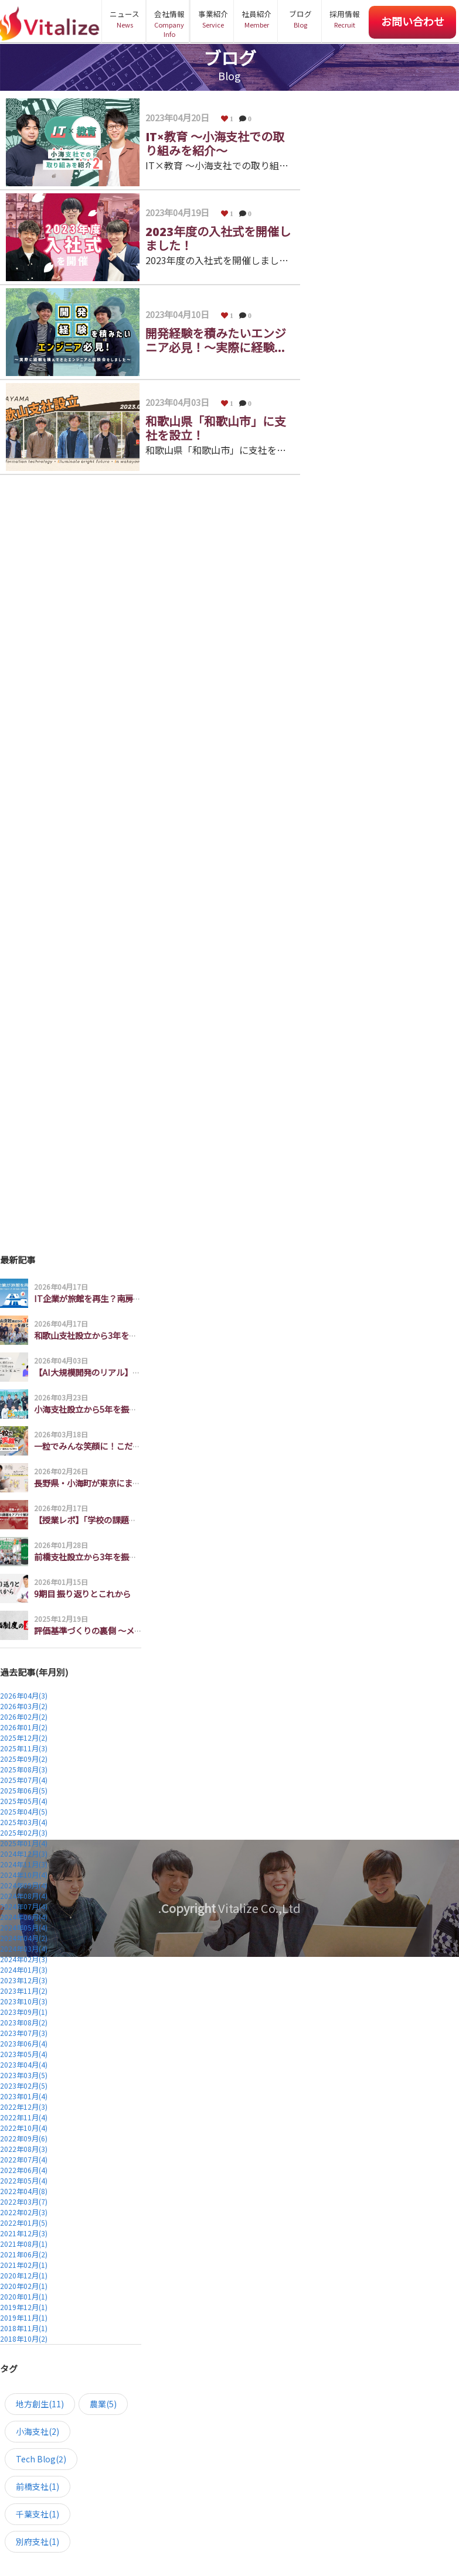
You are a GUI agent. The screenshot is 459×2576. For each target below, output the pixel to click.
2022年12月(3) (23, 2107)
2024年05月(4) (23, 1927)
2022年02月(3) (23, 2212)
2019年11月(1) (23, 2317)
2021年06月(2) (23, 2254)
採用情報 (344, 18)
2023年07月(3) (23, 2033)
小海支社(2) (37, 2431)
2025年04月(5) (23, 1811)
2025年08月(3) (23, 1769)
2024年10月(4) (23, 1875)
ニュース (124, 18)
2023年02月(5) (23, 2085)
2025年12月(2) (23, 1738)
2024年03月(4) (23, 1948)
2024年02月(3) (23, 1959)
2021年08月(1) (23, 2244)
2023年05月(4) (23, 2054)
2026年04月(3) (23, 1695)
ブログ (300, 18)
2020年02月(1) (23, 2286)
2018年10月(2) (23, 2338)
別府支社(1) (37, 2541)
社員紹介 (256, 18)
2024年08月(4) (23, 1896)
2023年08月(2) (23, 2022)
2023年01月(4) (23, 2096)
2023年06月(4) (23, 2043)
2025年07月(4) (23, 1780)
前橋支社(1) (37, 2486)
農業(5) (103, 2404)
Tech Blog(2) (41, 2459)
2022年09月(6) (23, 2138)
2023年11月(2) (23, 1991)
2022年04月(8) (23, 2191)
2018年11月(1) (23, 2328)
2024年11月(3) (23, 1864)
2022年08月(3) (23, 2149)
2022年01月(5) (23, 2222)
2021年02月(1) (23, 2265)
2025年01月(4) (23, 1843)
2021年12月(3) (23, 2233)
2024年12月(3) (23, 1853)
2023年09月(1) (23, 2012)
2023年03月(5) (23, 2075)
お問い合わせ (412, 21)
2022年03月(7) (23, 2201)
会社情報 (169, 23)
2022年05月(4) (23, 2180)
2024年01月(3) (23, 1969)
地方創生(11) (40, 2404)
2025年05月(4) (23, 1801)
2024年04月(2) (23, 1938)
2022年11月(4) (23, 2117)
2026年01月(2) (23, 1727)
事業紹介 (213, 18)
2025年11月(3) (23, 1748)
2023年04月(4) (23, 2064)
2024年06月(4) (23, 1917)
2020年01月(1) (23, 2296)
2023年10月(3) (23, 2001)
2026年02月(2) (23, 1716)
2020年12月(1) (23, 2275)
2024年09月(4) (23, 1885)
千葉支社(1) (37, 2514)
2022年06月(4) (23, 2170)
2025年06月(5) (23, 1790)
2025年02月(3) (23, 1832)
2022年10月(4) (23, 2128)
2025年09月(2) (23, 1759)
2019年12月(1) (23, 2307)
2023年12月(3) (23, 1980)
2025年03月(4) (23, 1822)
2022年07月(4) (23, 2159)
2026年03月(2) (23, 1706)
